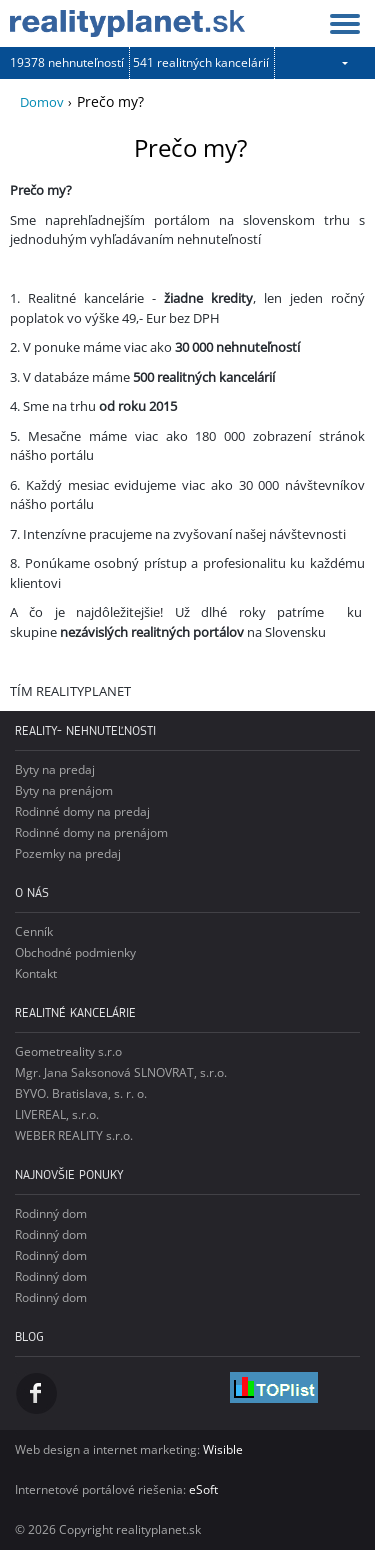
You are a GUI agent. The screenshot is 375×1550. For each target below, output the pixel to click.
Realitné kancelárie (75, 1012)
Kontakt (36, 973)
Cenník (34, 931)
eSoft (203, 1489)
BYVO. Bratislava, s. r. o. (81, 1093)
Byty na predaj (55, 769)
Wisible (223, 1449)
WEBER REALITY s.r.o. (74, 1135)
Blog (29, 1336)
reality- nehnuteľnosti (85, 730)
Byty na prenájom (64, 790)
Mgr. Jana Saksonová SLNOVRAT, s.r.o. (121, 1072)
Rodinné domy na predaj (82, 811)
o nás (32, 892)
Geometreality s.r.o (68, 1051)
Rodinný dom (51, 1213)
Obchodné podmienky (75, 952)
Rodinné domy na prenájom (91, 832)
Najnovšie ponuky (69, 1174)
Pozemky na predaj (68, 853)
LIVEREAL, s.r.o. (57, 1114)
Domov (42, 102)
